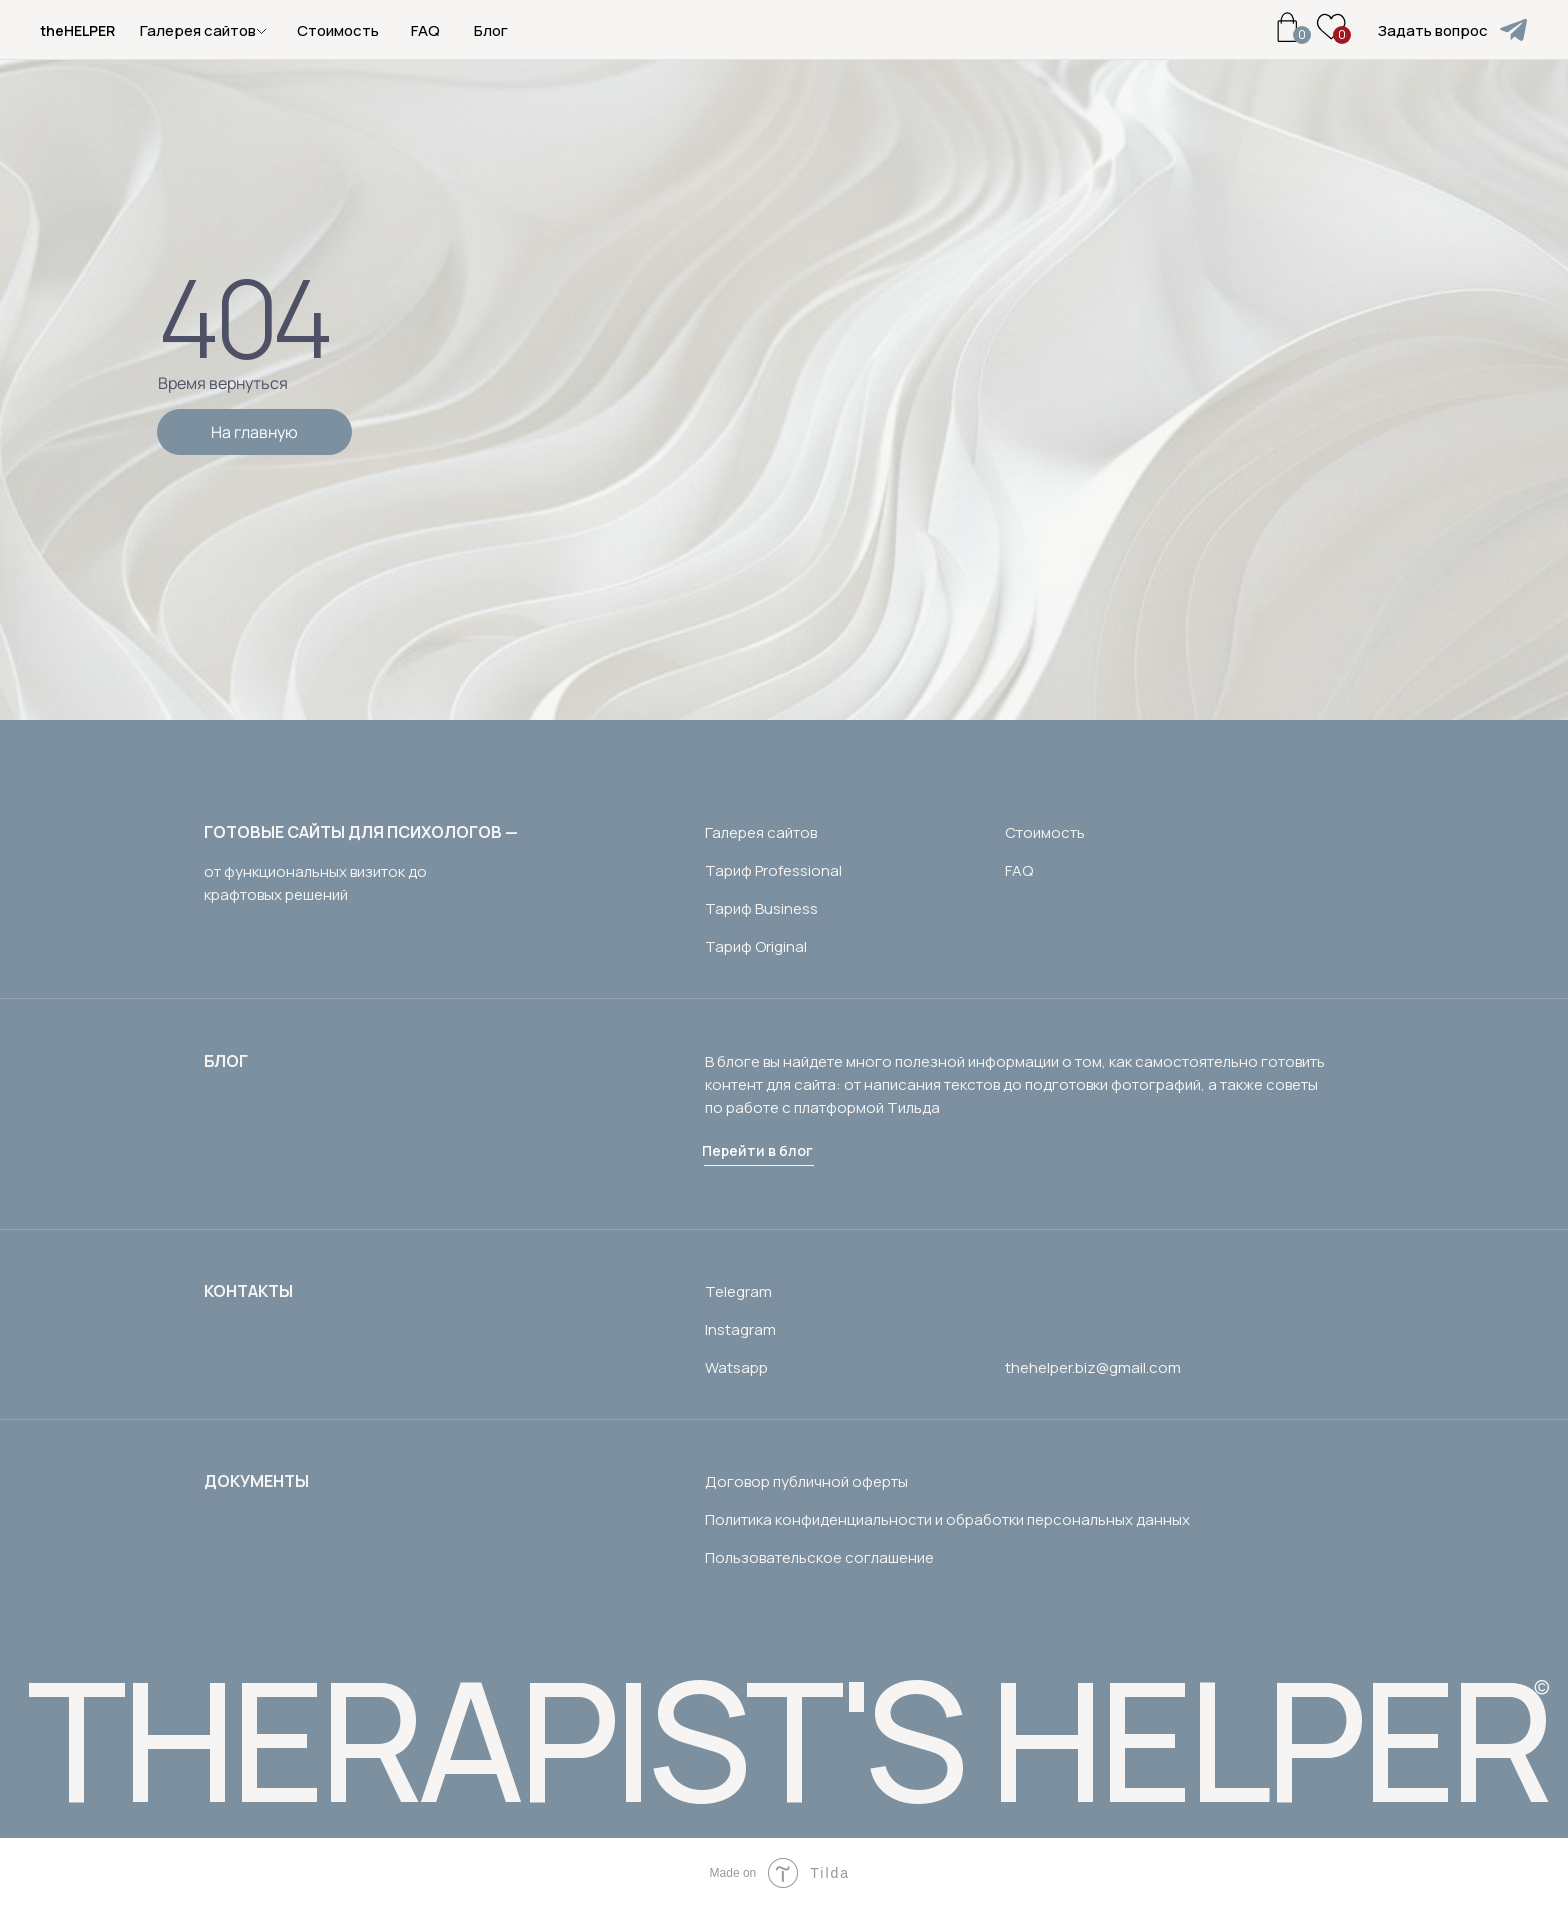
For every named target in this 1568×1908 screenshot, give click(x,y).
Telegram (738, 1291)
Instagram (740, 1329)
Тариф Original (756, 946)
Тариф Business (761, 908)
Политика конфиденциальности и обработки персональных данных (947, 1519)
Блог (491, 30)
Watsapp (736, 1367)
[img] (1513, 30)
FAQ (425, 30)
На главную (254, 432)
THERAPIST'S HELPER (787, 1738)
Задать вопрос (1433, 30)
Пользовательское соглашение (819, 1557)
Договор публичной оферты (806, 1481)
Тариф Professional (773, 870)
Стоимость (338, 30)
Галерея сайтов (761, 832)
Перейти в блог (757, 1150)
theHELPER (77, 30)
